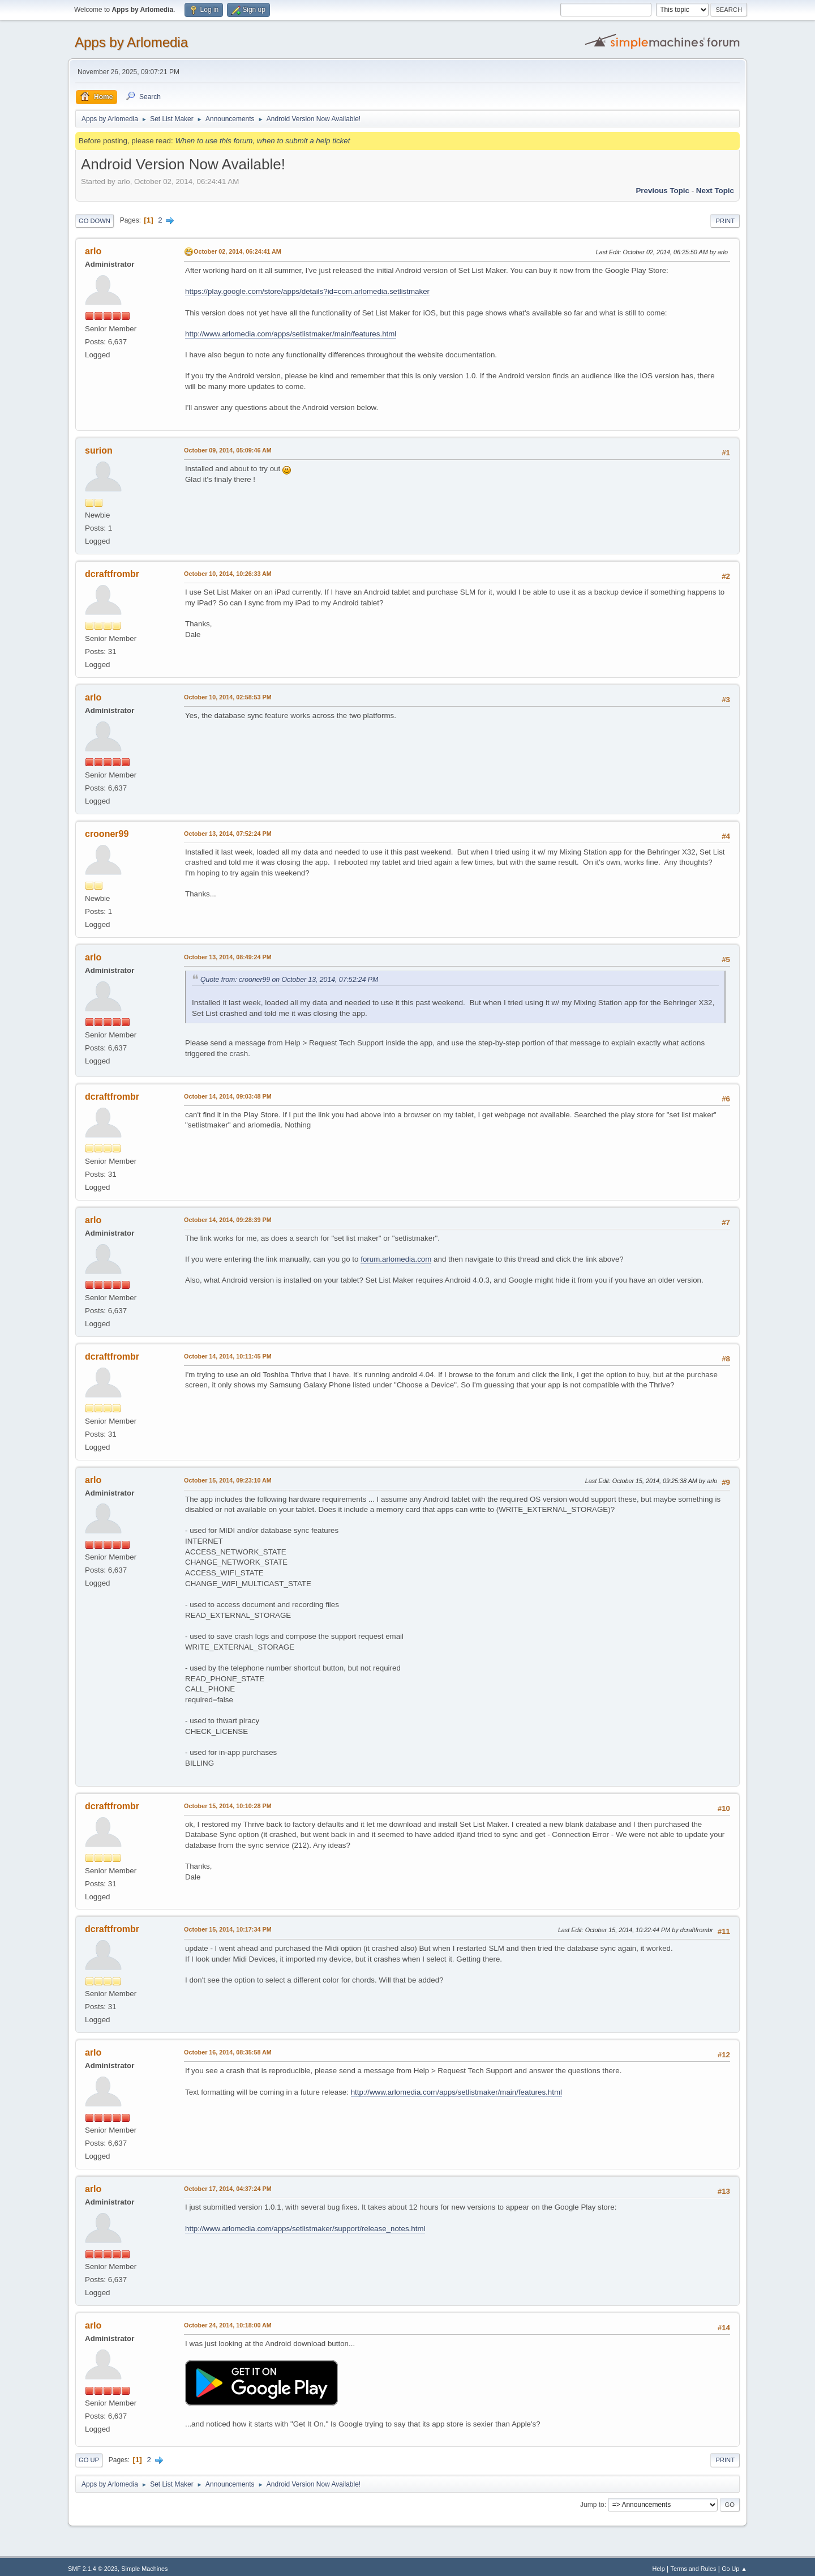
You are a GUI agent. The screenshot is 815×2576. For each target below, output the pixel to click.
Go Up (89, 2460)
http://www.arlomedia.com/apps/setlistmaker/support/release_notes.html (305, 2228)
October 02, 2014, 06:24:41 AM (237, 251)
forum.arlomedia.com (396, 1259)
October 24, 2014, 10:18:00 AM (228, 2325)
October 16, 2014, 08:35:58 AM (228, 2052)
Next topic (715, 190)
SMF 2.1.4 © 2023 (93, 2568)
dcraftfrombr (112, 574)
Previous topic (662, 190)
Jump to (592, 2505)
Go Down (94, 220)
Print (725, 220)
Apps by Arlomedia (131, 42)
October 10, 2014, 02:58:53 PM (228, 697)
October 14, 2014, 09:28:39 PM (228, 1219)
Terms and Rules (694, 2568)
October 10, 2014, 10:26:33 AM (228, 573)
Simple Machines (144, 2568)
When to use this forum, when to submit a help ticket (262, 140)
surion (99, 450)
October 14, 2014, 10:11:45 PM (228, 1356)
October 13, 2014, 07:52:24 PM (228, 833)
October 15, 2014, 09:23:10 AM (228, 1480)
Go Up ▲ (734, 2568)
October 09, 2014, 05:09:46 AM (228, 450)
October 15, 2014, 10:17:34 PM (228, 1929)
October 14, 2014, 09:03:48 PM (228, 1096)
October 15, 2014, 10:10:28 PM (228, 1805)
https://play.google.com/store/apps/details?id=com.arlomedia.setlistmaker (307, 291)
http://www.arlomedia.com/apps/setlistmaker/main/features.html (290, 334)
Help (659, 2568)
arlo (93, 251)
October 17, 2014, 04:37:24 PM (228, 2188)
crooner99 (106, 834)
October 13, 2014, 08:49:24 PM (228, 957)
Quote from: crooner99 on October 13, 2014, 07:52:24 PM (289, 980)
